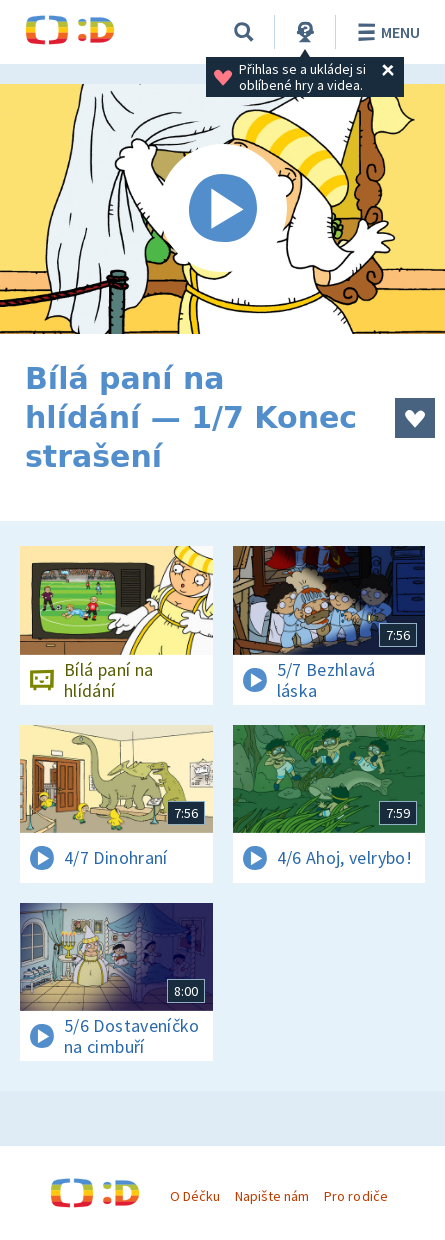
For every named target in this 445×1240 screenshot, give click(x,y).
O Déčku (195, 1196)
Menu (385, 32)
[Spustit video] (222, 209)
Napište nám (272, 1196)
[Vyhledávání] (244, 32)
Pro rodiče (355, 1196)
